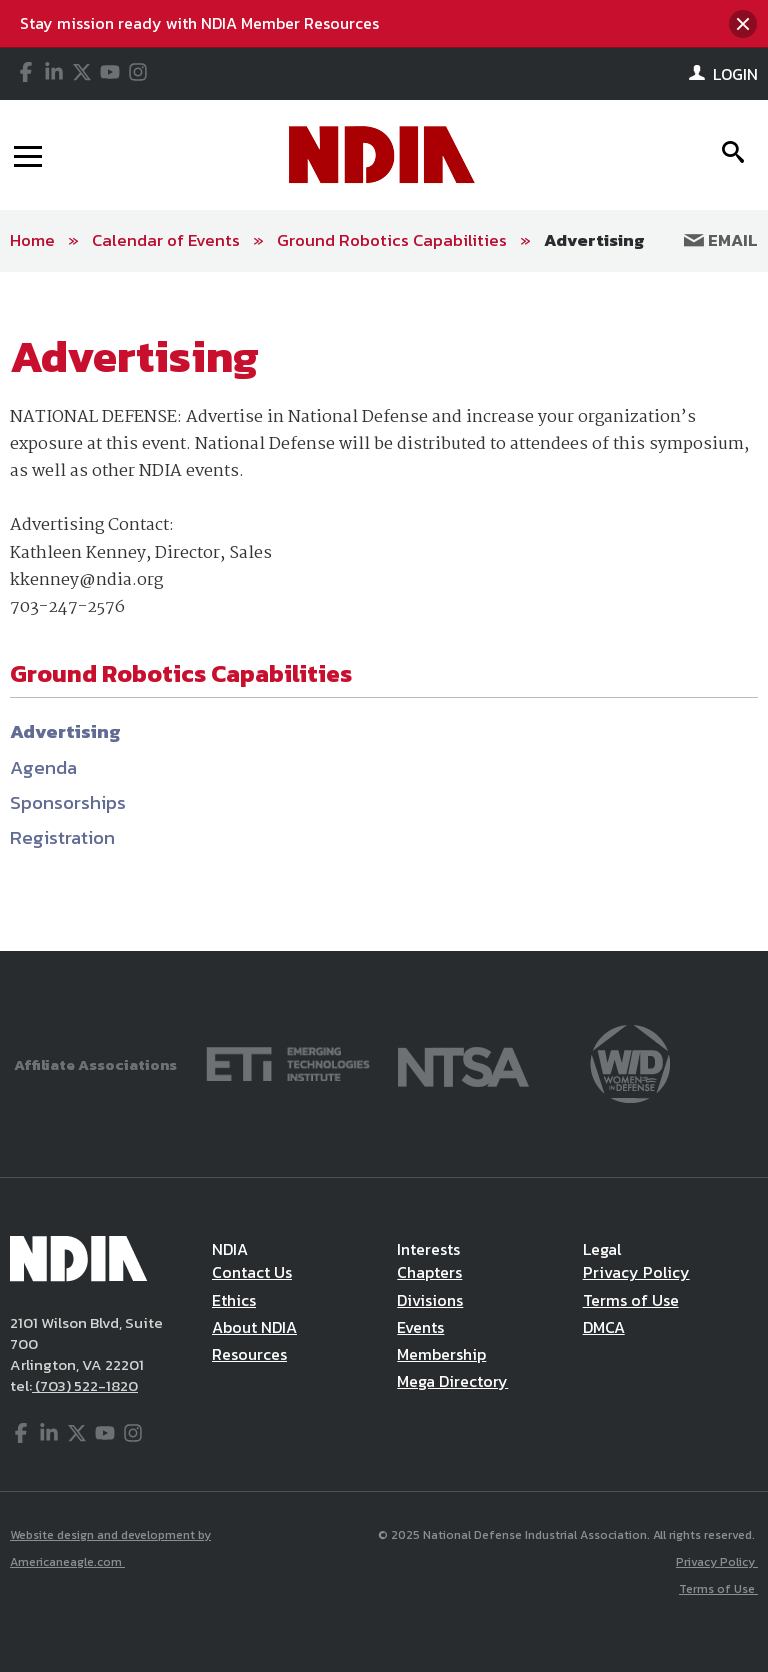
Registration (62, 837)
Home (32, 240)
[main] (384, 612)
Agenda (43, 767)
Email (721, 240)
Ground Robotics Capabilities (392, 240)
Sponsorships (68, 802)
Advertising (594, 240)
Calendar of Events (166, 240)
